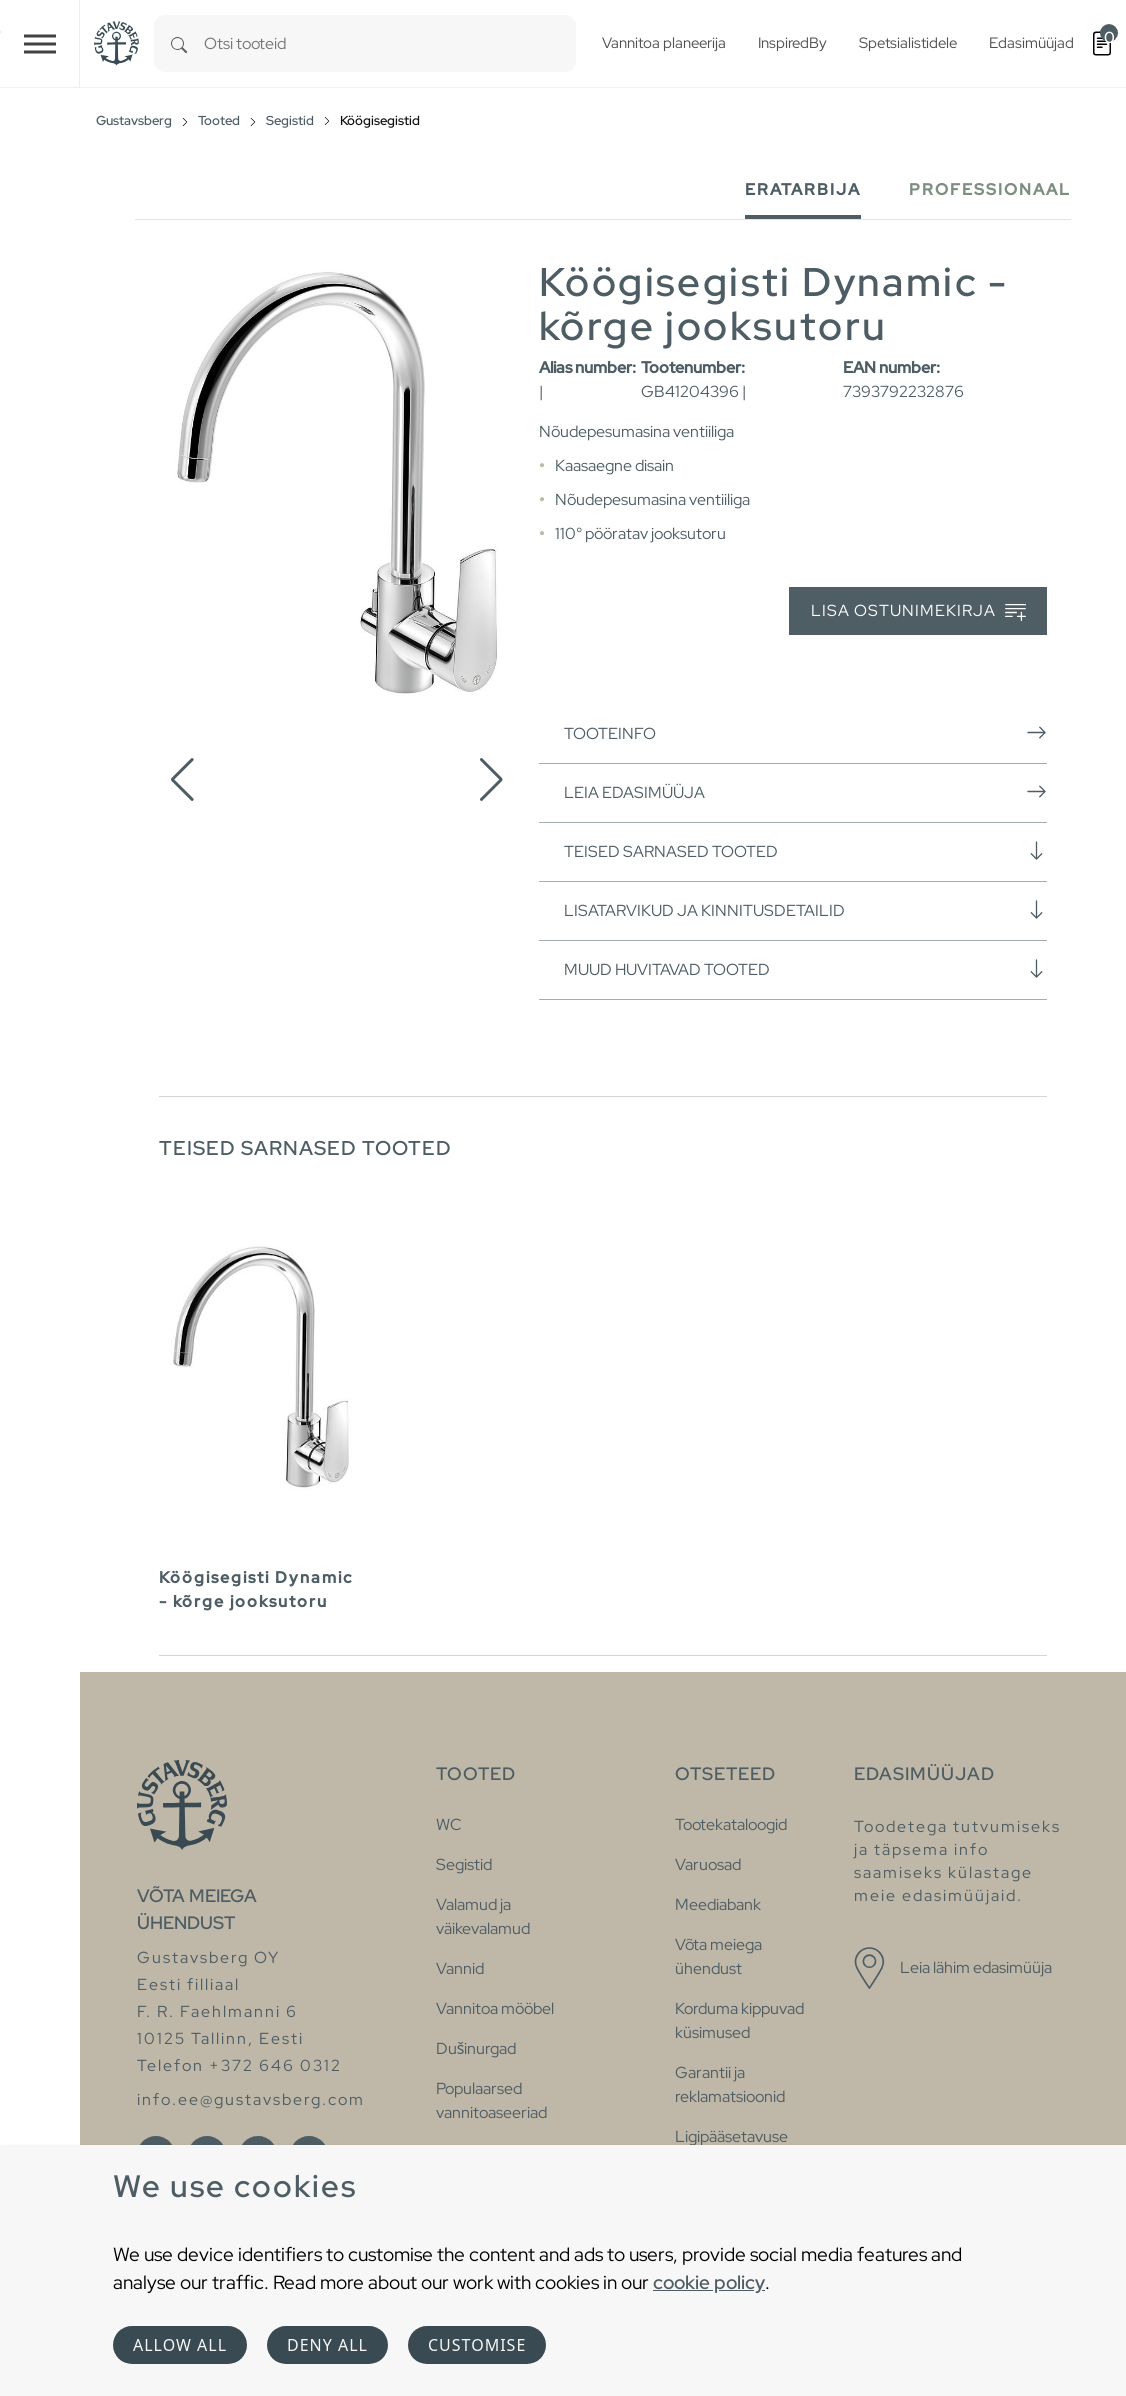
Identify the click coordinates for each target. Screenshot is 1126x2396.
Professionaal (990, 189)
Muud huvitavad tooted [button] (805, 969)
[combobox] (390, 43)
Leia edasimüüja (805, 792)
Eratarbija (803, 189)
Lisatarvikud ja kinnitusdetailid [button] (805, 910)
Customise (477, 2345)
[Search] (179, 43)
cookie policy (709, 2282)
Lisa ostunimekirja (918, 611)
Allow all (180, 2345)
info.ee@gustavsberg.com (251, 2099)
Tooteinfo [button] (805, 733)
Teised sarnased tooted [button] (805, 851)
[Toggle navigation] (40, 43)
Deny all (327, 2345)
